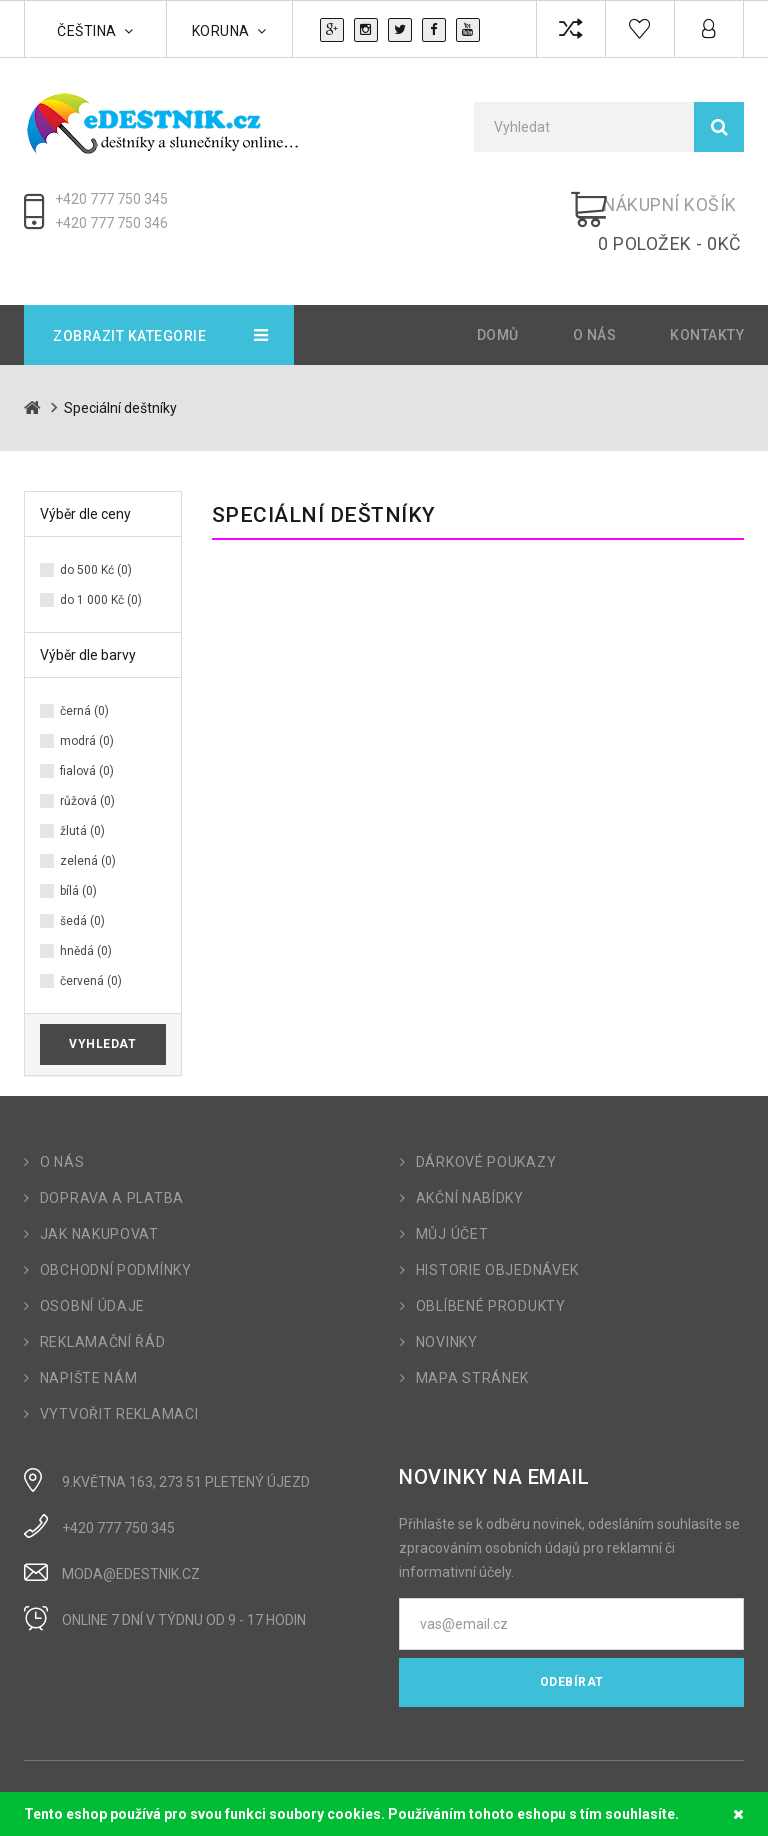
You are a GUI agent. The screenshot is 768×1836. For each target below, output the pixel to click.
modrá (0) (87, 711)
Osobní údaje (92, 1276)
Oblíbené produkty (491, 1276)
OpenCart (106, 1783)
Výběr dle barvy (88, 625)
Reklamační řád (103, 1312)
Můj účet (452, 1204)
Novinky (447, 1312)
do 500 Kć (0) (96, 540)
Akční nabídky (470, 1168)
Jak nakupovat (99, 1204)
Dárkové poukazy (486, 1132)
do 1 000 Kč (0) (101, 570)
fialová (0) (87, 741)
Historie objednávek (497, 1240)
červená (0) (91, 951)
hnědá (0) (86, 921)
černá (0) (84, 681)
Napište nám (89, 1348)
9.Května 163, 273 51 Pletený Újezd (186, 1452)
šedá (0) (82, 891)
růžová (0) (87, 771)
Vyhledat (102, 1014)
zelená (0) (88, 831)
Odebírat (572, 1652)
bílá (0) (78, 861)
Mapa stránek (472, 1348)
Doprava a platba (112, 1168)
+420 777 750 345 (111, 199)
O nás (595, 305)
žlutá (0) (82, 801)
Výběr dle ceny (85, 484)
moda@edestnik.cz (131, 1544)
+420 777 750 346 (111, 223)
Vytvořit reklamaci (119, 1384)
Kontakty (707, 305)
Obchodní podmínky (116, 1240)
